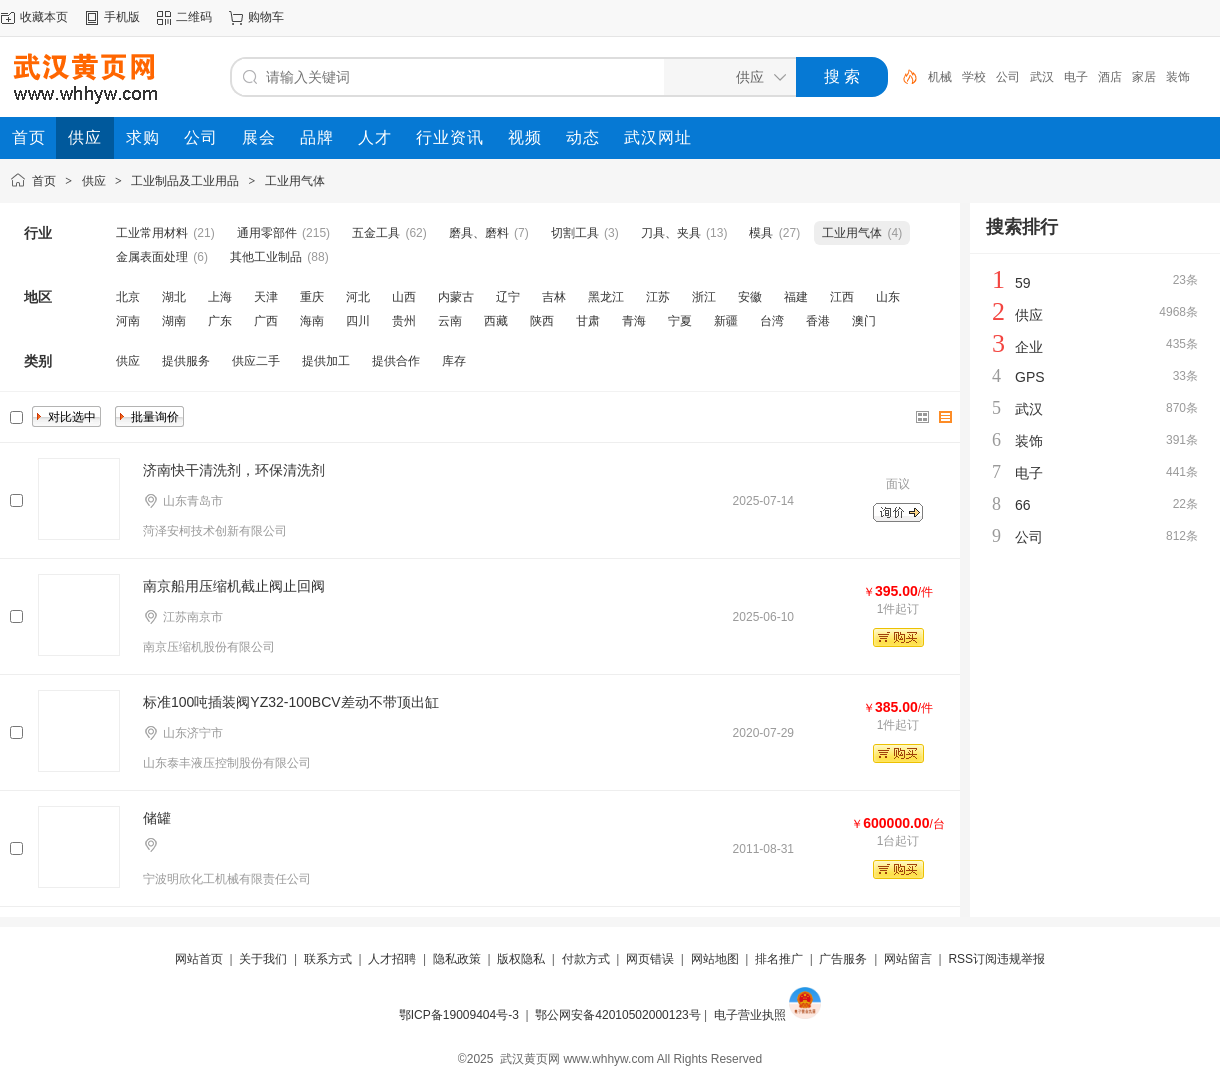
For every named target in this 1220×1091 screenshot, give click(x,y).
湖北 (174, 297)
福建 (796, 297)
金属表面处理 (152, 257)
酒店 (1110, 77)
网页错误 (650, 959)
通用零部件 (267, 233)
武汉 (1042, 77)
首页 (44, 181)
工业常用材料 (152, 233)
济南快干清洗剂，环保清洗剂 (234, 470)
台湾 (772, 321)
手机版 (122, 17)
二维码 (194, 17)
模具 (761, 233)
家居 (1144, 77)
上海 (220, 297)
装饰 (1178, 77)
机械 (940, 77)
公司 (1008, 77)
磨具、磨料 (479, 233)
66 (1023, 505)
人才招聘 (392, 959)
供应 (94, 181)
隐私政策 (457, 959)
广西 (266, 321)
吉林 (554, 297)
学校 (974, 77)
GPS (1030, 377)
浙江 (704, 297)
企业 (1029, 347)
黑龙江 (606, 297)
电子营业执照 (750, 1015)
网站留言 (908, 959)
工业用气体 (295, 181)
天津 (266, 297)
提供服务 (186, 361)
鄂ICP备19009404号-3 (459, 1015)
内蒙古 (456, 297)
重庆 (312, 297)
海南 (312, 321)
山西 (404, 297)
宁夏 (680, 321)
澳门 (864, 321)
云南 (450, 321)
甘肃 (588, 321)
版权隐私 (521, 959)
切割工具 (575, 233)
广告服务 (843, 959)
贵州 (404, 321)
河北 (358, 297)
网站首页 (199, 959)
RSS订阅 (972, 959)
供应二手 (256, 361)
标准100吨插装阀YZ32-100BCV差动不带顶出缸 (291, 702)
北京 (128, 297)
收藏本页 (44, 17)
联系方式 (328, 959)
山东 (888, 297)
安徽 (750, 297)
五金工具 (376, 233)
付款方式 (586, 959)
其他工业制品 (266, 257)
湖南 (174, 321)
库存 (454, 361)
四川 (358, 321)
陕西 (542, 321)
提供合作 (396, 361)
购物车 (266, 17)
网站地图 (715, 959)
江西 (842, 297)
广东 (220, 321)
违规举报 (1021, 959)
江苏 (658, 297)
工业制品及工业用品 (185, 181)
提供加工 (326, 361)
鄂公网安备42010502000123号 (617, 1015)
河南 (128, 321)
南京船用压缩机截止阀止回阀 (234, 586)
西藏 (496, 321)
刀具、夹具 (671, 233)
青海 (634, 321)
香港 (818, 321)
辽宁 (508, 297)
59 (1023, 283)
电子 (1076, 77)
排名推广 (779, 959)
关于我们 (263, 959)
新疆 (726, 321)
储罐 (157, 818)
